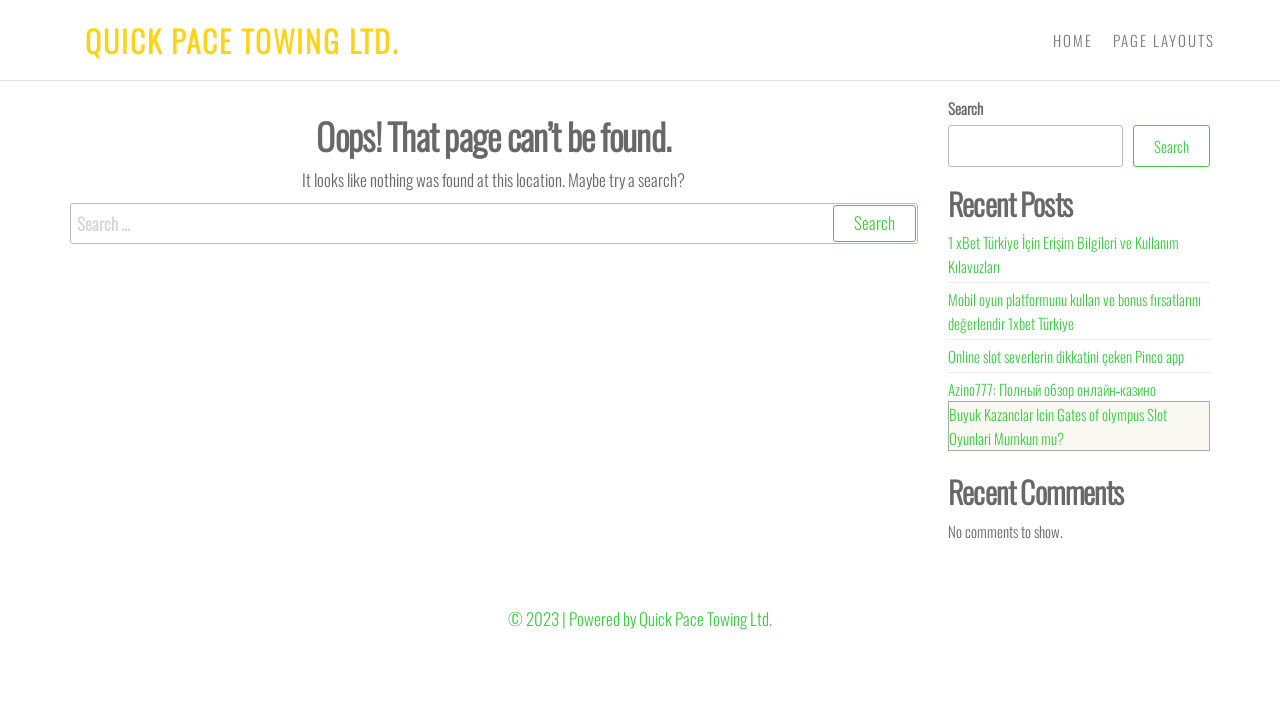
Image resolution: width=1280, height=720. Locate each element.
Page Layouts (1164, 40)
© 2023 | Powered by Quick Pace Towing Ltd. (640, 618)
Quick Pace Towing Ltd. (242, 40)
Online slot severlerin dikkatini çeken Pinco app (1066, 356)
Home (1073, 40)
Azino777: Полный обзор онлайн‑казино (1052, 389)
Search (965, 108)
